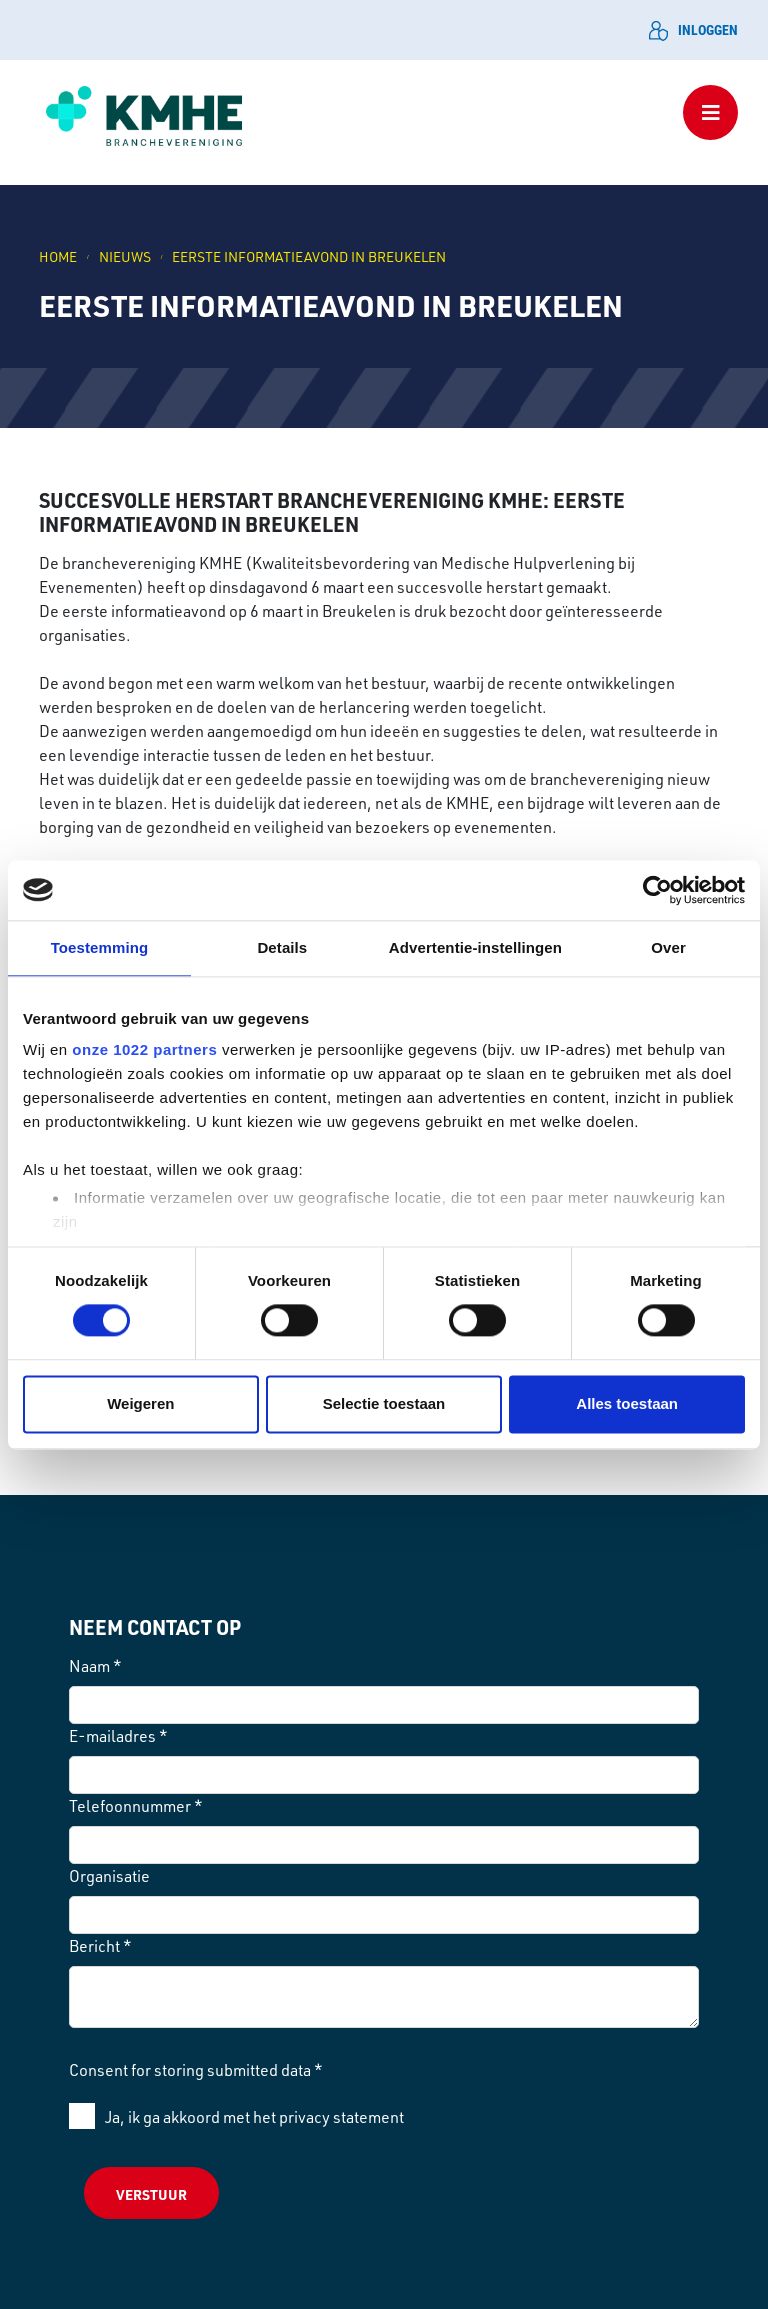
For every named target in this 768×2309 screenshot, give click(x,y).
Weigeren (140, 1403)
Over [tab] (668, 947)
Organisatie (109, 1876)
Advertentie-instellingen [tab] (475, 947)
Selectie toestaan (384, 1403)
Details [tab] (282, 947)
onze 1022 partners (144, 1049)
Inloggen (693, 30)
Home (58, 256)
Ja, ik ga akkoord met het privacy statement (254, 2117)
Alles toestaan (627, 1403)
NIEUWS (125, 256)
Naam (95, 1666)
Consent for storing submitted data (196, 2070)
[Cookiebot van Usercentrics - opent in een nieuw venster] (657, 890)
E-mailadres (118, 1736)
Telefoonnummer (136, 1806)
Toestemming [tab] (100, 947)
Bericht (100, 1946)
